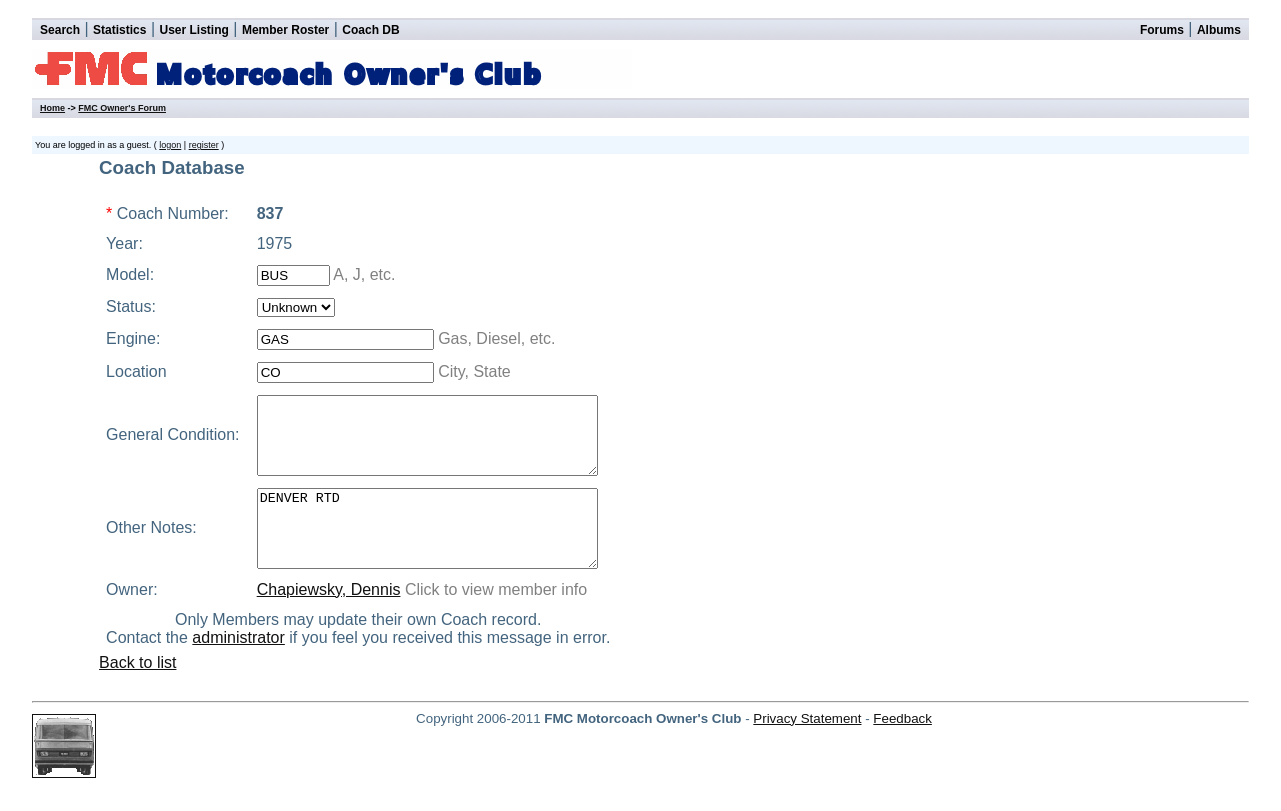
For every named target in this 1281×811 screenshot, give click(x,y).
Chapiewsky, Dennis (324, 619)
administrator (249, 667)
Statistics (119, 30)
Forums (1162, 30)
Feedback (902, 748)
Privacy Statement (807, 748)
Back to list (137, 692)
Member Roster (285, 30)
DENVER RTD (442, 551)
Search (60, 30)
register (204, 145)
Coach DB (370, 30)
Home (52, 108)
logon (170, 145)
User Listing (194, 30)
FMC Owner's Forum (122, 108)
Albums (1219, 30)
